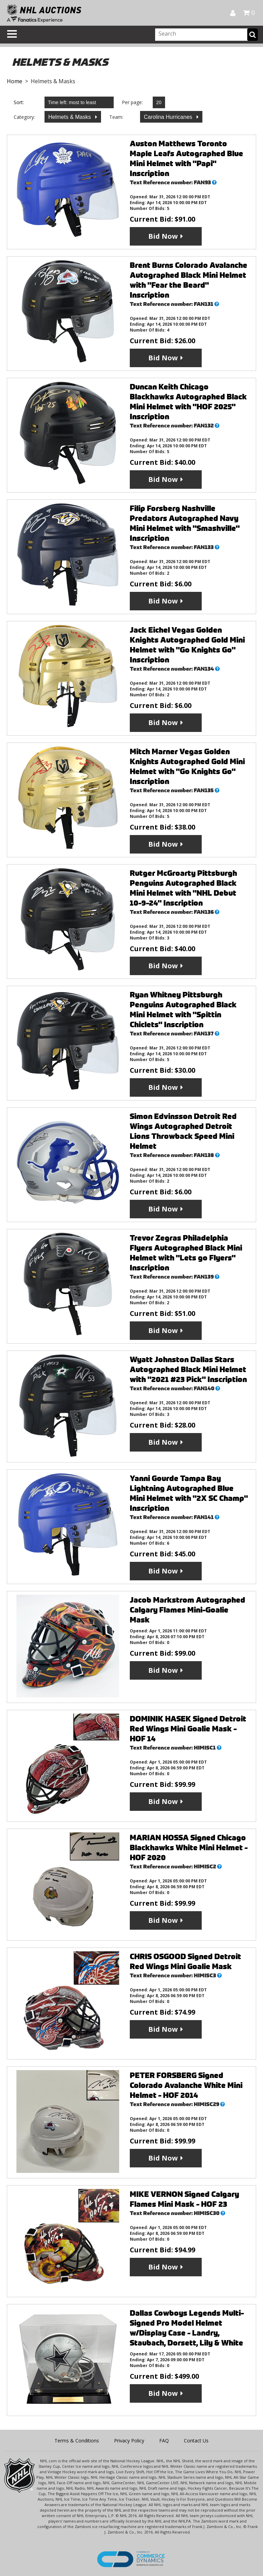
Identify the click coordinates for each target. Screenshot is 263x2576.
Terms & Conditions (76, 2440)
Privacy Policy (129, 2440)
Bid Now (163, 236)
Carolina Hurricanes (169, 117)
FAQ (164, 2440)
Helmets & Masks (70, 117)
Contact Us (196, 2440)
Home (14, 81)
